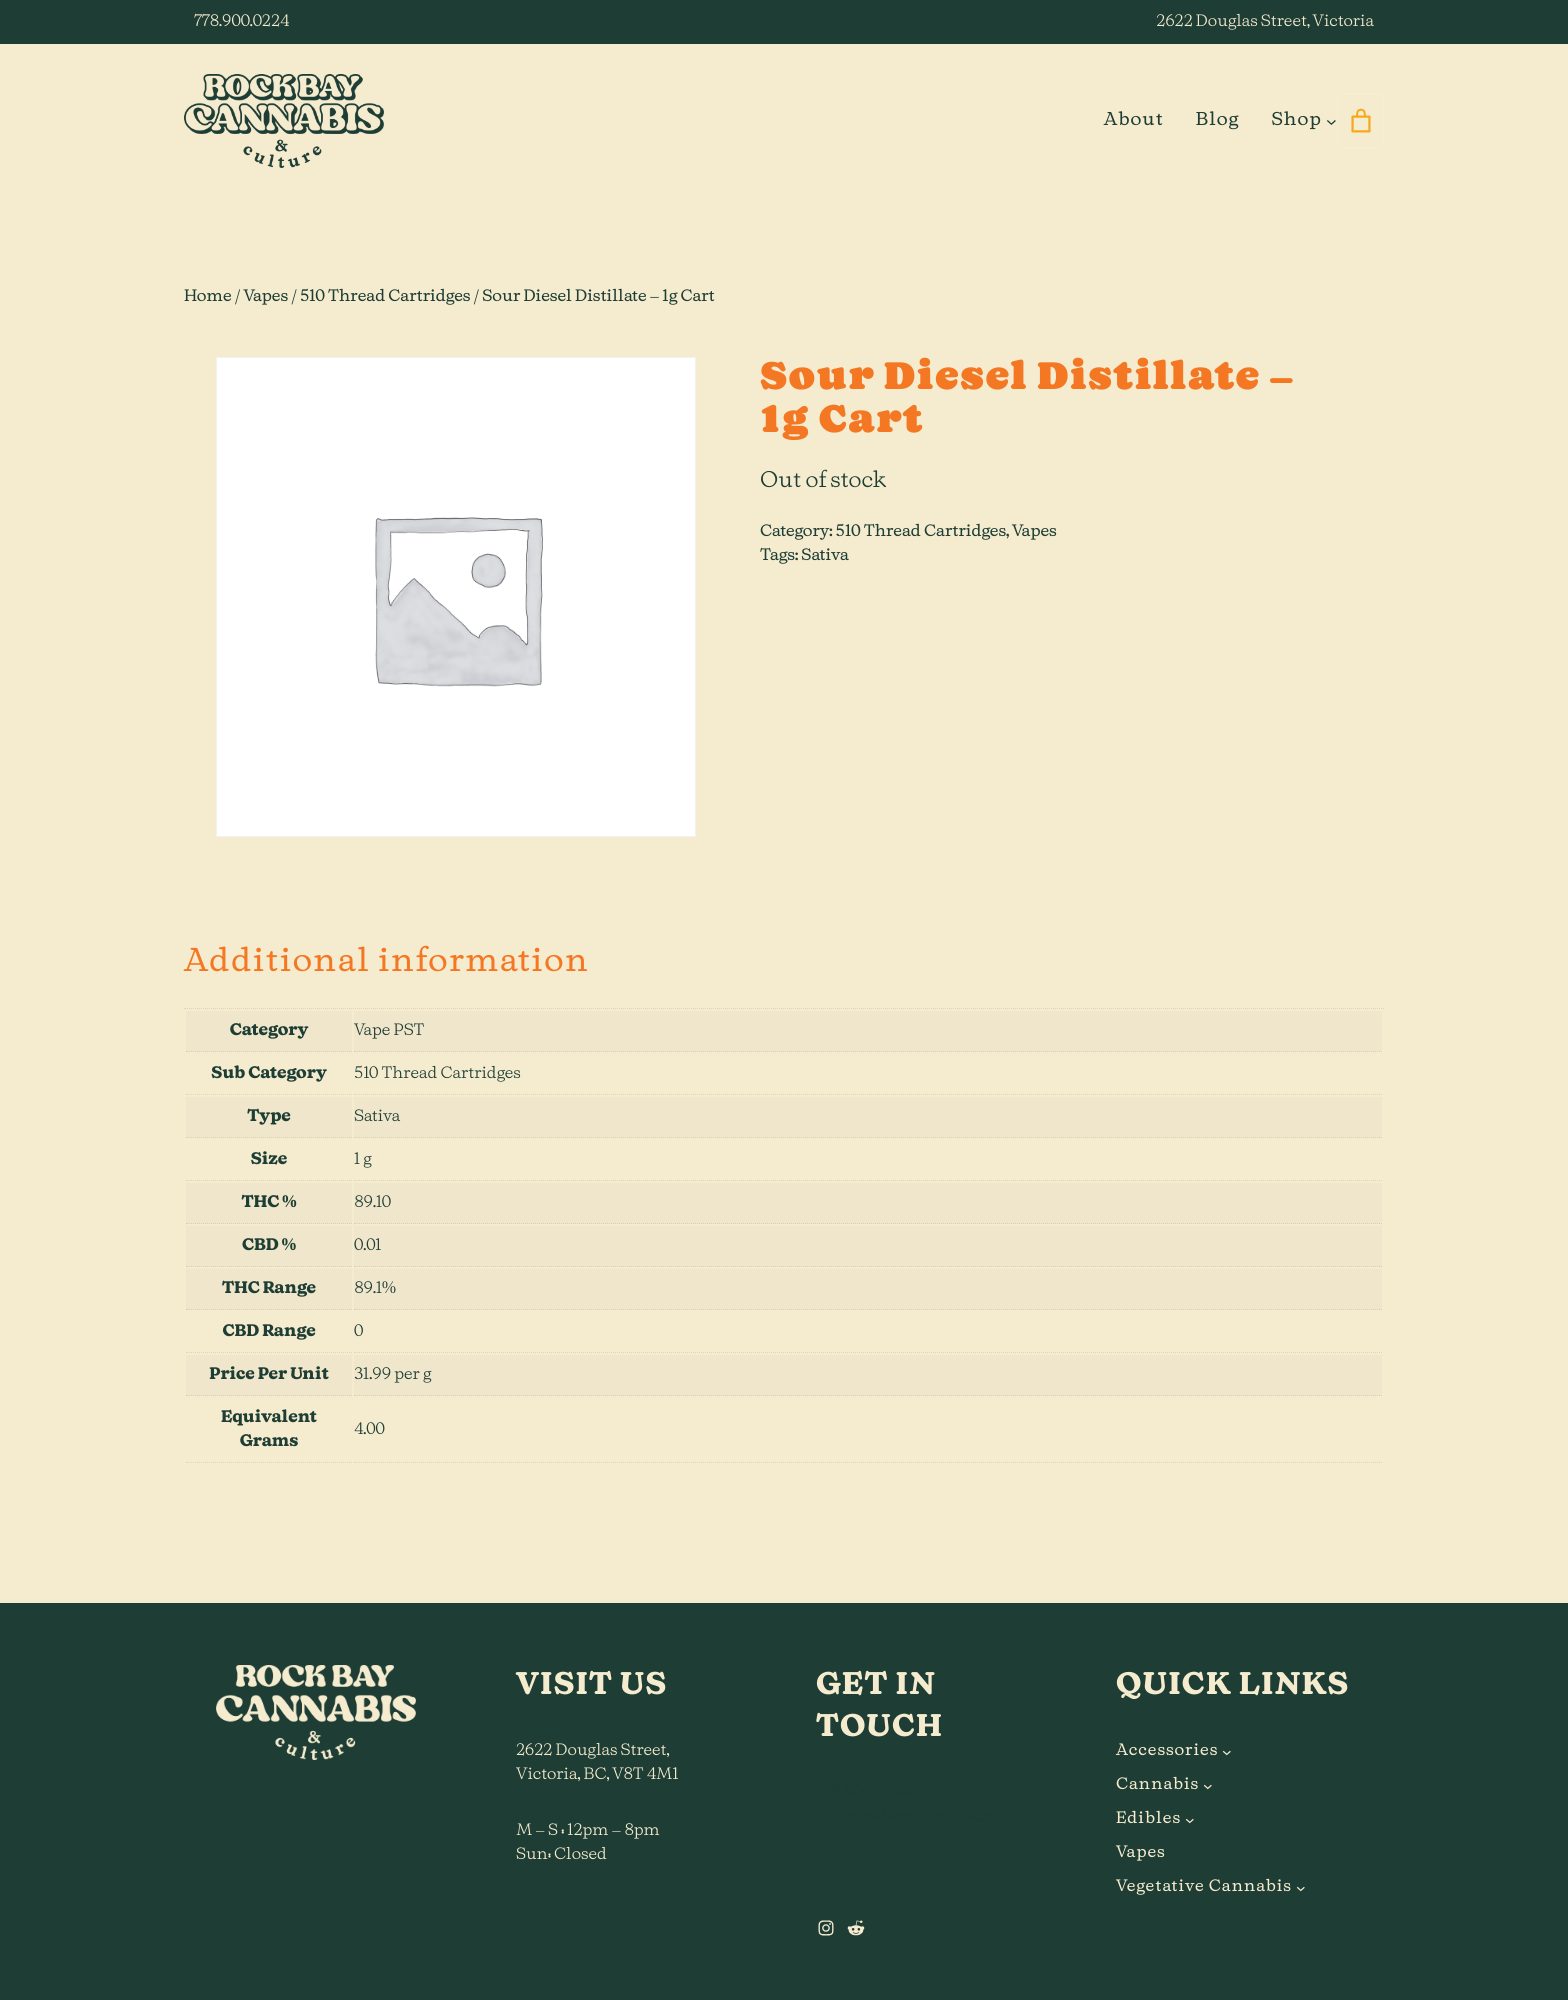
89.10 (372, 1203)
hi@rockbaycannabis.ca (906, 1817)
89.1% (375, 1289)
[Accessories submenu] (1227, 1751)
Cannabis (1157, 1785)
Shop (1296, 120)
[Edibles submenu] (1190, 1819)
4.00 (369, 1430)
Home (208, 297)
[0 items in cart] (1360, 121)
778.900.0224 (241, 22)
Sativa (825, 556)
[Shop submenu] (1331, 120)
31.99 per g (392, 1375)
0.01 (367, 1246)
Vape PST (389, 1031)
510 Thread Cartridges (385, 297)
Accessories (1167, 1751)
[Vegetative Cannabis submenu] (1301, 1887)
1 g (363, 1160)
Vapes (265, 297)
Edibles (1148, 1819)
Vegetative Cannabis (1204, 1887)
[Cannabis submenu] (1208, 1785)
